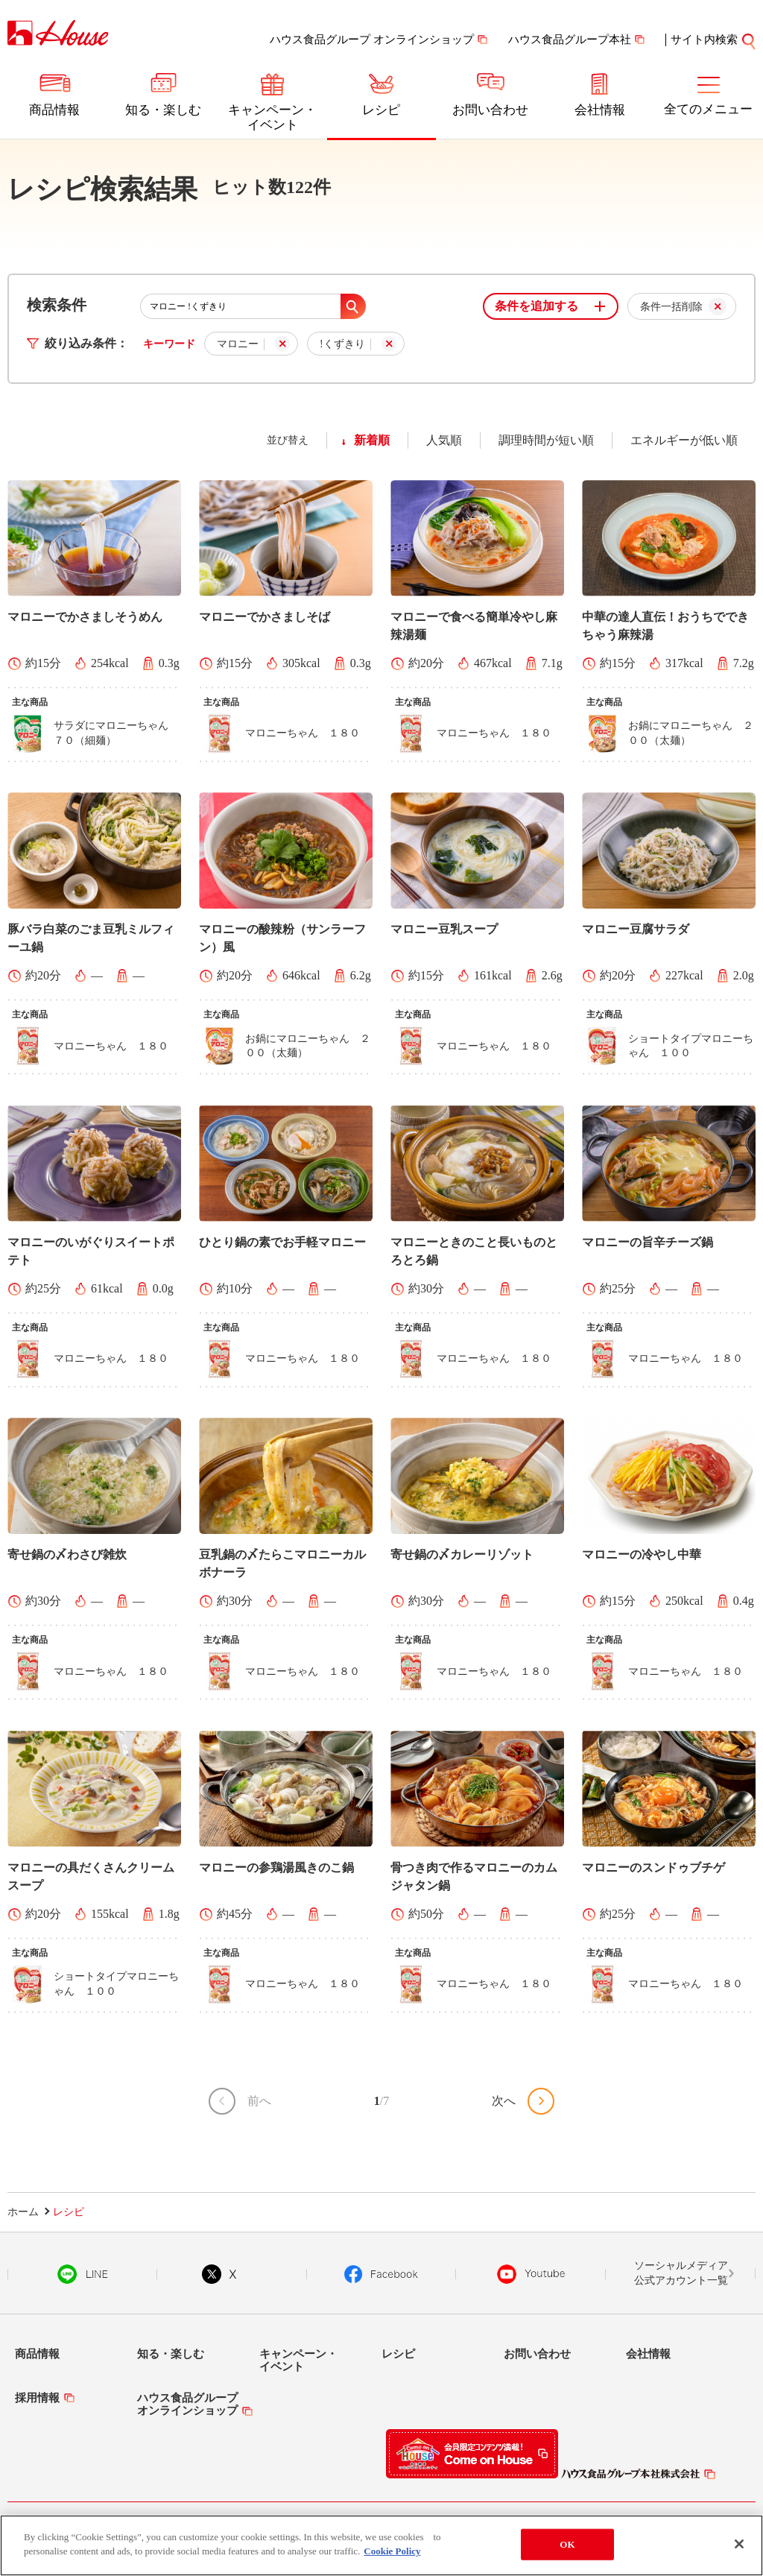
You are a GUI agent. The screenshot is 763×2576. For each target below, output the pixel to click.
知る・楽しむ (163, 110)
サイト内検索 (704, 39)
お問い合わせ (490, 110)
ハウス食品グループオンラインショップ (187, 2404)
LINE (82, 2274)
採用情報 (37, 2398)
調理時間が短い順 (546, 440)
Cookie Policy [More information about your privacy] (392, 2551)
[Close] (739, 2544)
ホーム (23, 2211)
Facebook (381, 2274)
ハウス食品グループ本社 (569, 39)
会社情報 (599, 110)
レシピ (381, 110)
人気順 (444, 440)
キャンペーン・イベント (272, 117)
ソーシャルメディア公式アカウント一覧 (681, 2273)
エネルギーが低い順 (684, 440)
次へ (504, 2100)
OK (567, 2544)
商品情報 (54, 110)
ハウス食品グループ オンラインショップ (372, 39)
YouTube (531, 2274)
